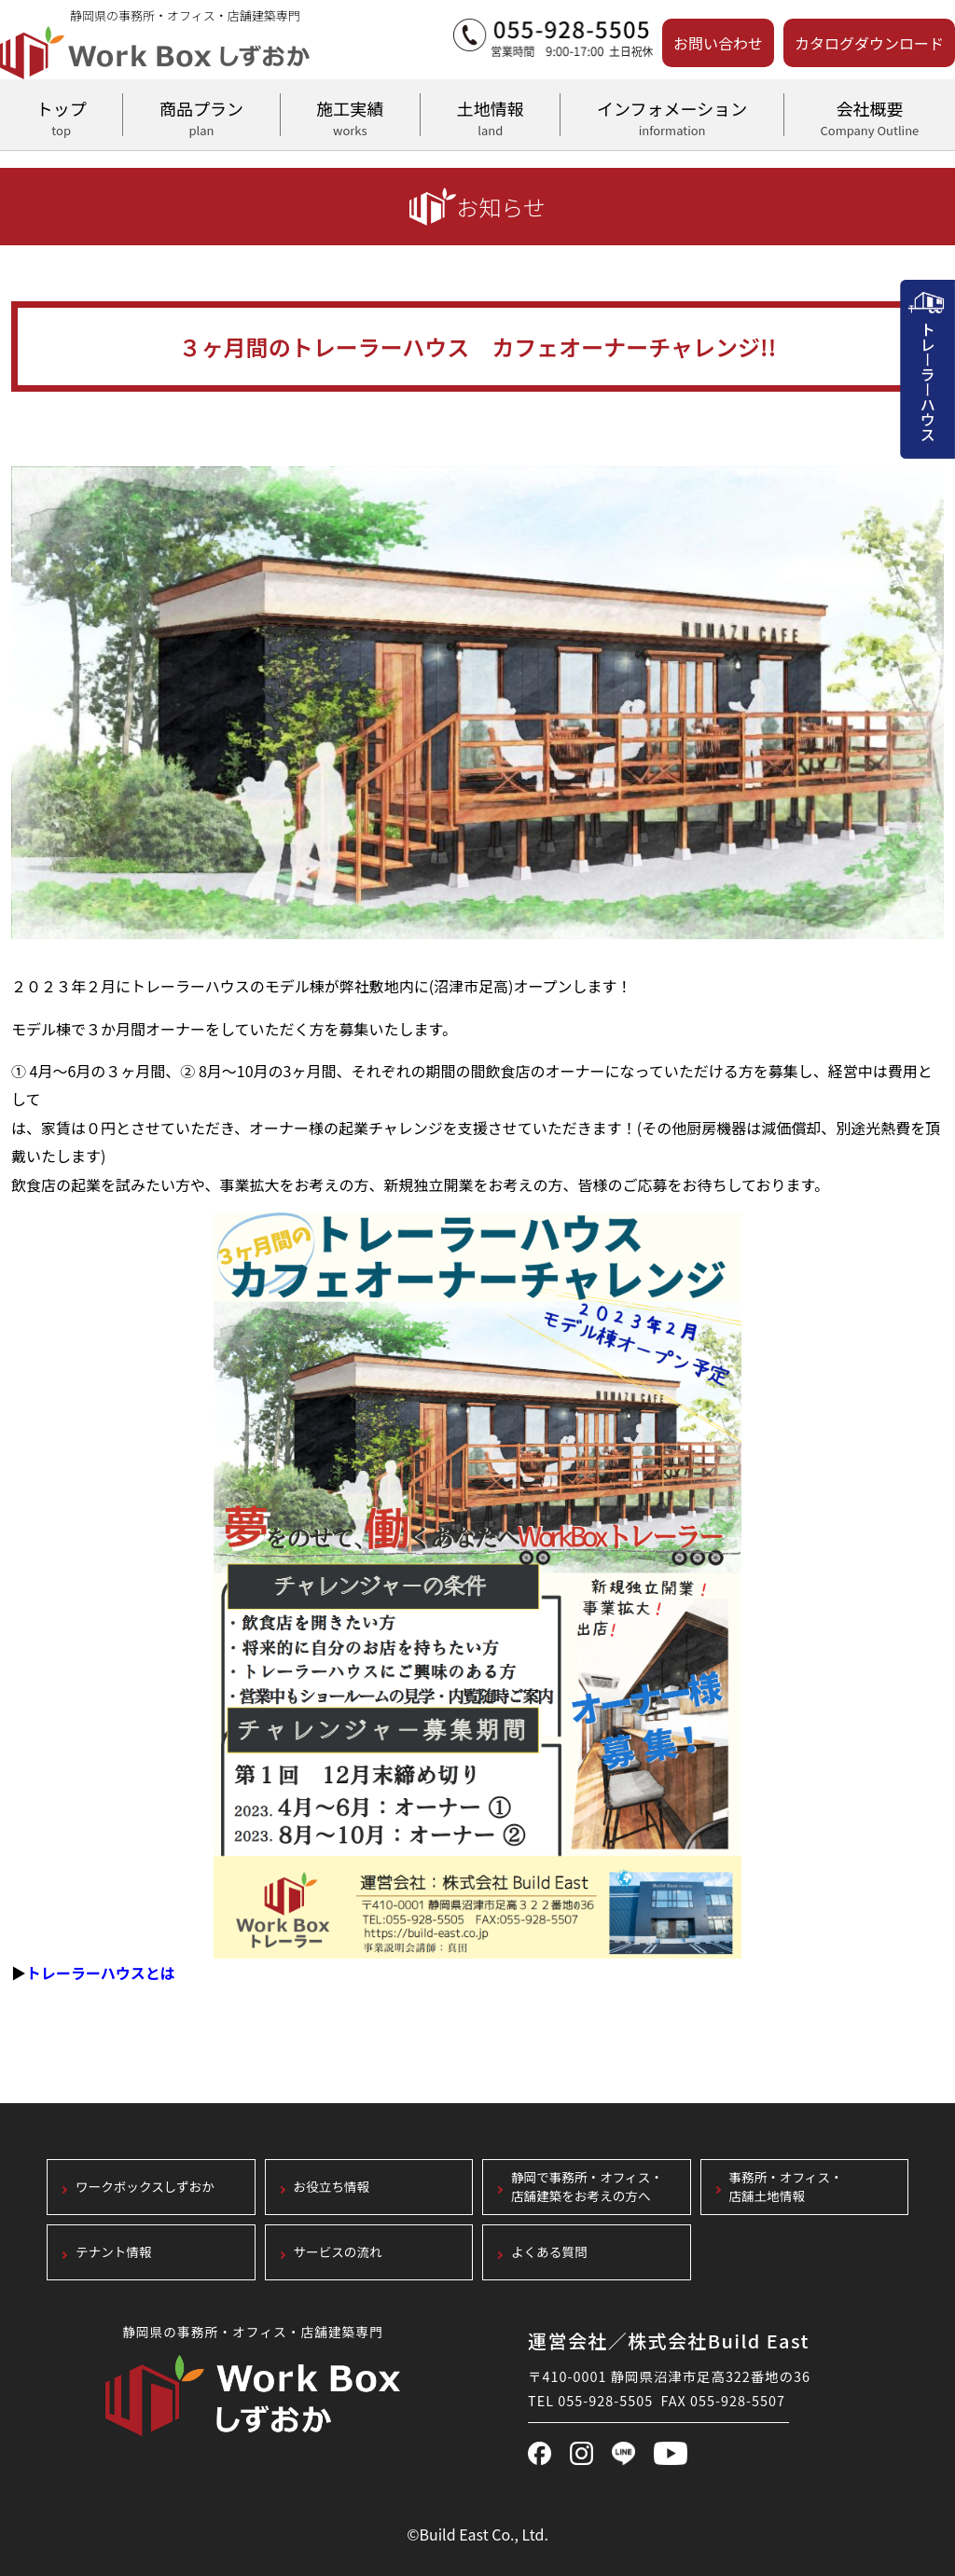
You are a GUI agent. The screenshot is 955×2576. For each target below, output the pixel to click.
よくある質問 (549, 2252)
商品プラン (201, 115)
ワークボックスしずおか (145, 2186)
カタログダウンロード (869, 43)
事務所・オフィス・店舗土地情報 (786, 2187)
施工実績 (350, 115)
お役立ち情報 (332, 2186)
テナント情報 (114, 2252)
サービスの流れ (338, 2252)
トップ (61, 115)
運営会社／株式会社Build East (669, 2340)
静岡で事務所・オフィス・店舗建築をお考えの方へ (587, 2187)
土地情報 (490, 115)
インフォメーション (671, 115)
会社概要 (869, 115)
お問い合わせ (718, 43)
